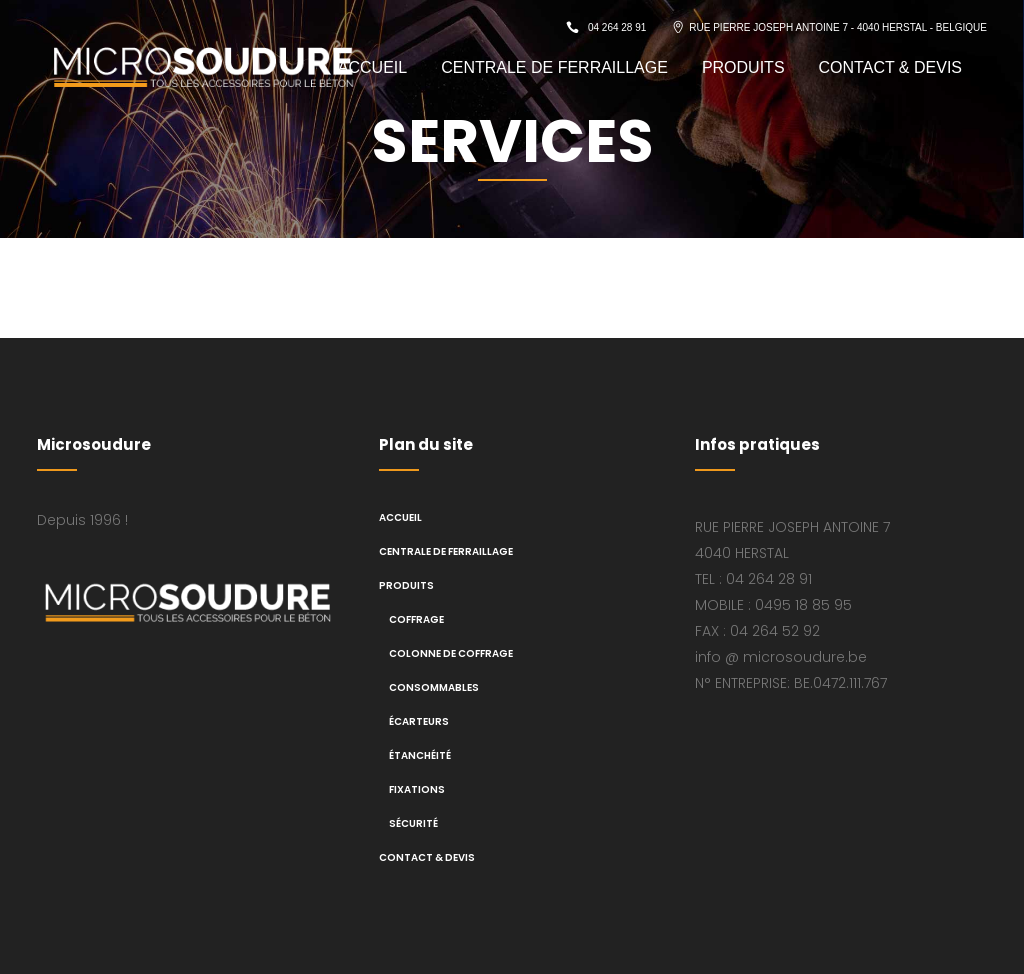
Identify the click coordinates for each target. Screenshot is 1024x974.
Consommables (434, 687)
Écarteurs (419, 721)
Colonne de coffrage (451, 653)
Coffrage (416, 619)
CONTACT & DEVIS (427, 857)
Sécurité (413, 823)
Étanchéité (420, 755)
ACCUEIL (400, 517)
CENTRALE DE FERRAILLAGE (446, 551)
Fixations (417, 789)
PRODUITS (406, 585)
